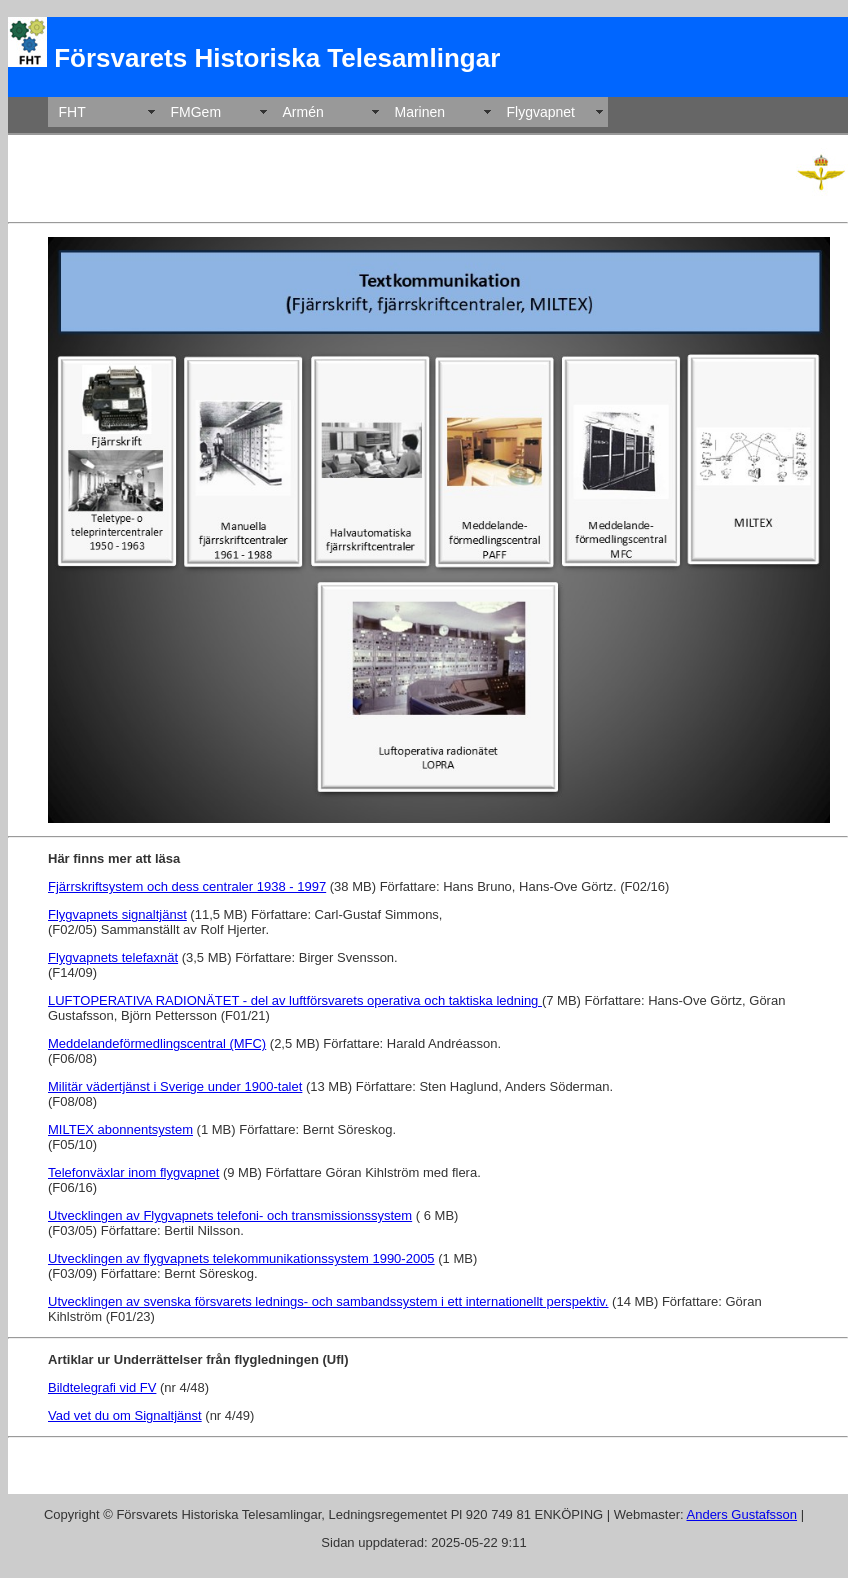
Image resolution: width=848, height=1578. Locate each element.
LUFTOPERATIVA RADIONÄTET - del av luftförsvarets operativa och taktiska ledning (295, 1000)
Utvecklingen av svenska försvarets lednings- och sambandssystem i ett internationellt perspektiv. (328, 1301)
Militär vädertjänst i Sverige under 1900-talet (175, 1086)
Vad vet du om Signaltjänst (125, 1415)
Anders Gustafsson (742, 1514)
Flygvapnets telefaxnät (113, 957)
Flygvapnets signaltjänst (117, 914)
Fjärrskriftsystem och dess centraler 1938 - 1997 (187, 886)
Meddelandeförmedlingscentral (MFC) (157, 1043)
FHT (72, 112)
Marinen (420, 112)
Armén (303, 112)
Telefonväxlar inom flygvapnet (133, 1172)
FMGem (196, 112)
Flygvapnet (541, 112)
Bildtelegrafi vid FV (102, 1387)
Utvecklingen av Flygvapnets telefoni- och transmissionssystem (230, 1215)
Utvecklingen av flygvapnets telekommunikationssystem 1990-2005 (241, 1258)
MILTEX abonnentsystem (120, 1129)
